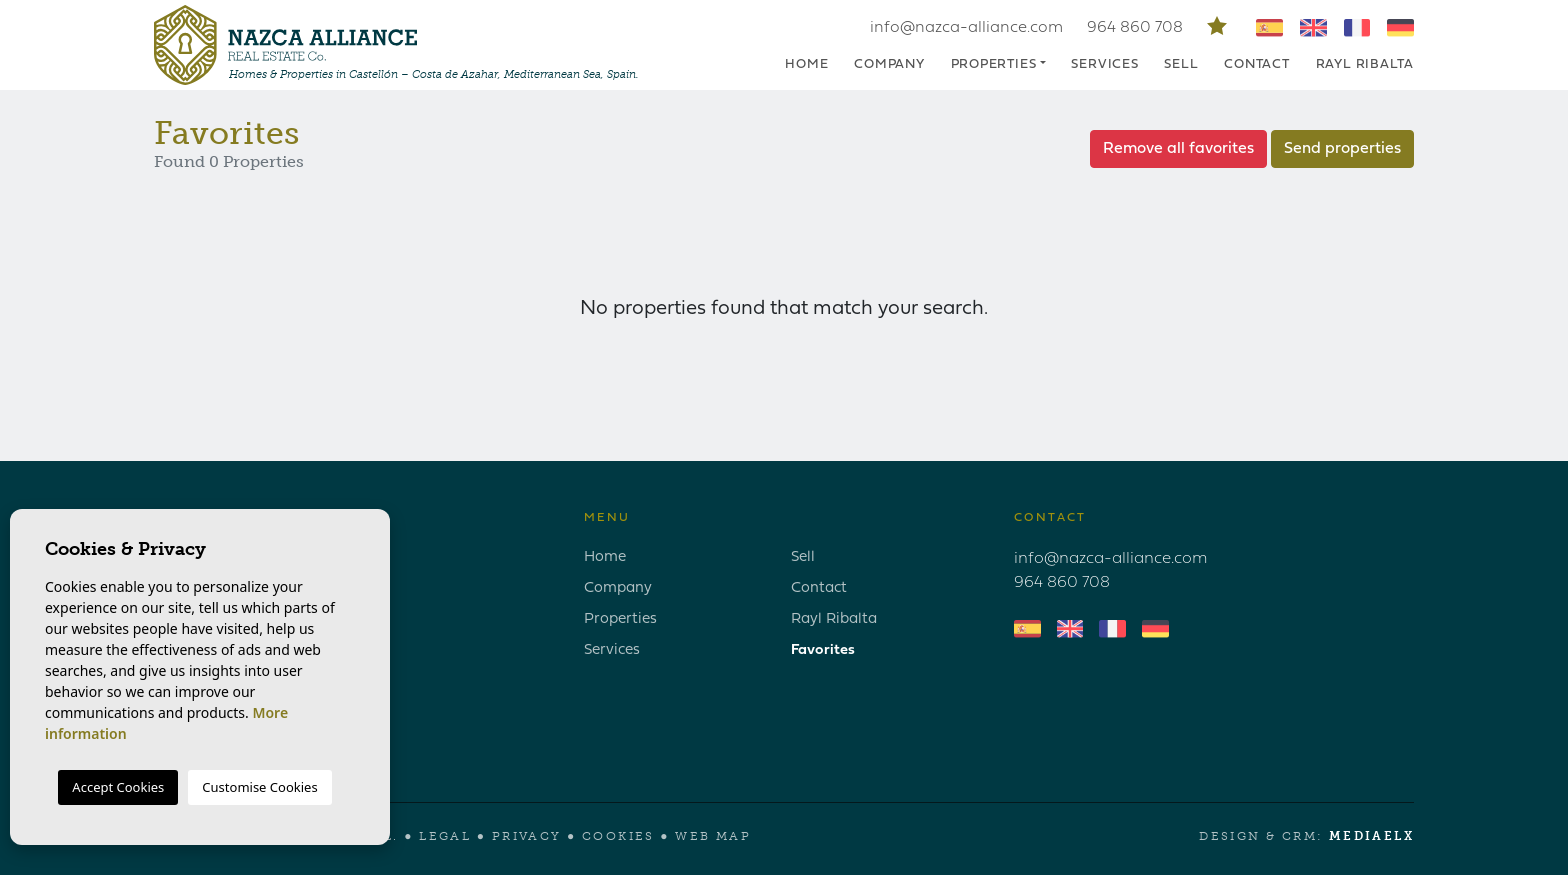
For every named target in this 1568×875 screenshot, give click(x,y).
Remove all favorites (1178, 149)
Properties (620, 619)
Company (889, 64)
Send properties (1342, 149)
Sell (1181, 64)
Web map (713, 836)
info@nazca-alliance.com (966, 28)
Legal (445, 836)
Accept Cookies (118, 787)
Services (1104, 64)
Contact (1256, 64)
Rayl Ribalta (1365, 64)
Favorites (823, 650)
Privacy (527, 836)
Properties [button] (994, 64)
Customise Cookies (259, 787)
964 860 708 (1137, 28)
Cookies (618, 836)
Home (806, 64)
